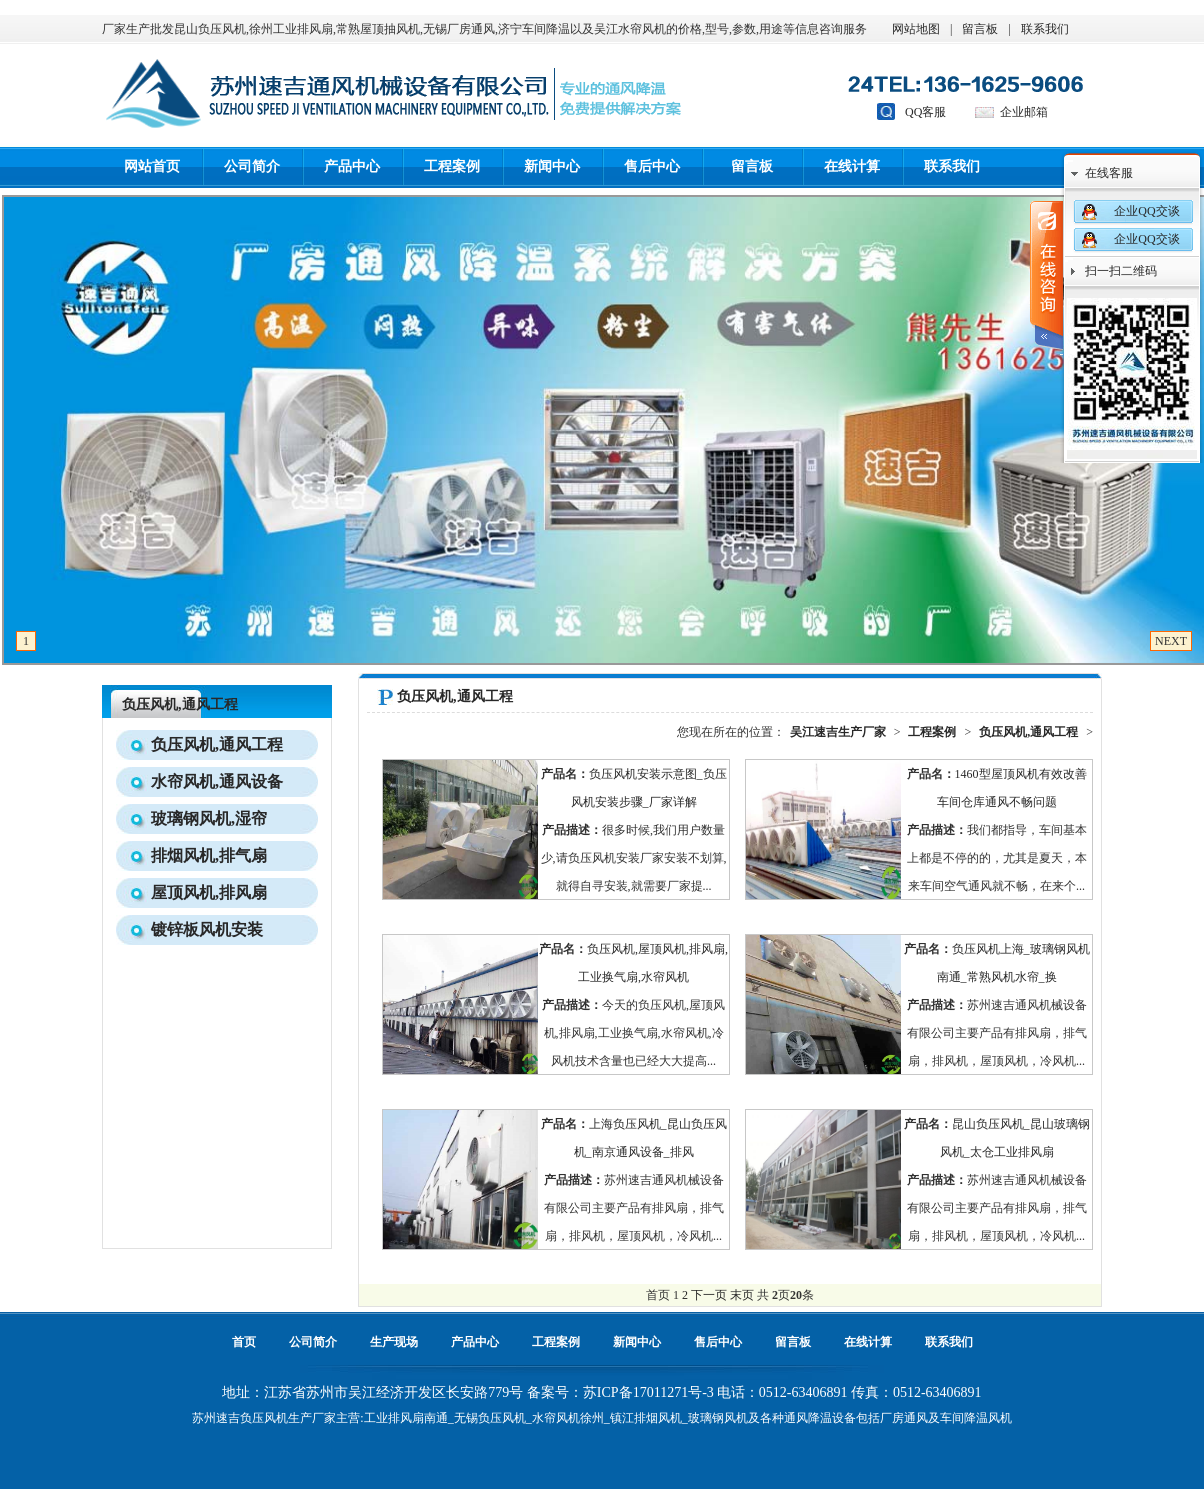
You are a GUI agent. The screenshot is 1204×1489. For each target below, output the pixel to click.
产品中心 (352, 166)
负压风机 (264, 1418)
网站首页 (152, 166)
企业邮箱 (1024, 112)
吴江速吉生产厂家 (838, 732)
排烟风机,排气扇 (209, 855)
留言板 (980, 29)
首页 (244, 1342)
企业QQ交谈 (1146, 211)
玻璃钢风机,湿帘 (209, 818)
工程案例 (452, 166)
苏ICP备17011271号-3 (648, 1392)
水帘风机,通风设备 (217, 781)
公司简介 (252, 166)
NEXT (1171, 641)
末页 (742, 1295)
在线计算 (852, 166)
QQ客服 (925, 112)
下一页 (709, 1295)
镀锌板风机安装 (207, 929)
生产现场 (394, 1342)
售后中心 (652, 166)
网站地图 (916, 29)
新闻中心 (552, 166)
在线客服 (1109, 173)
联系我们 (1045, 29)
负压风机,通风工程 (180, 704)
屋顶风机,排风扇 (209, 892)
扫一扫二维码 (1121, 271)
